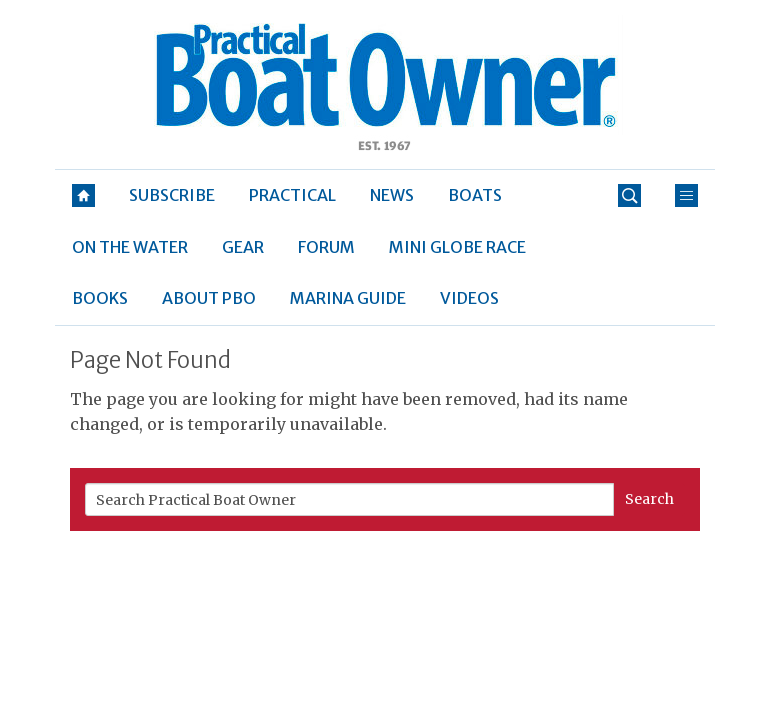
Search (649, 499)
